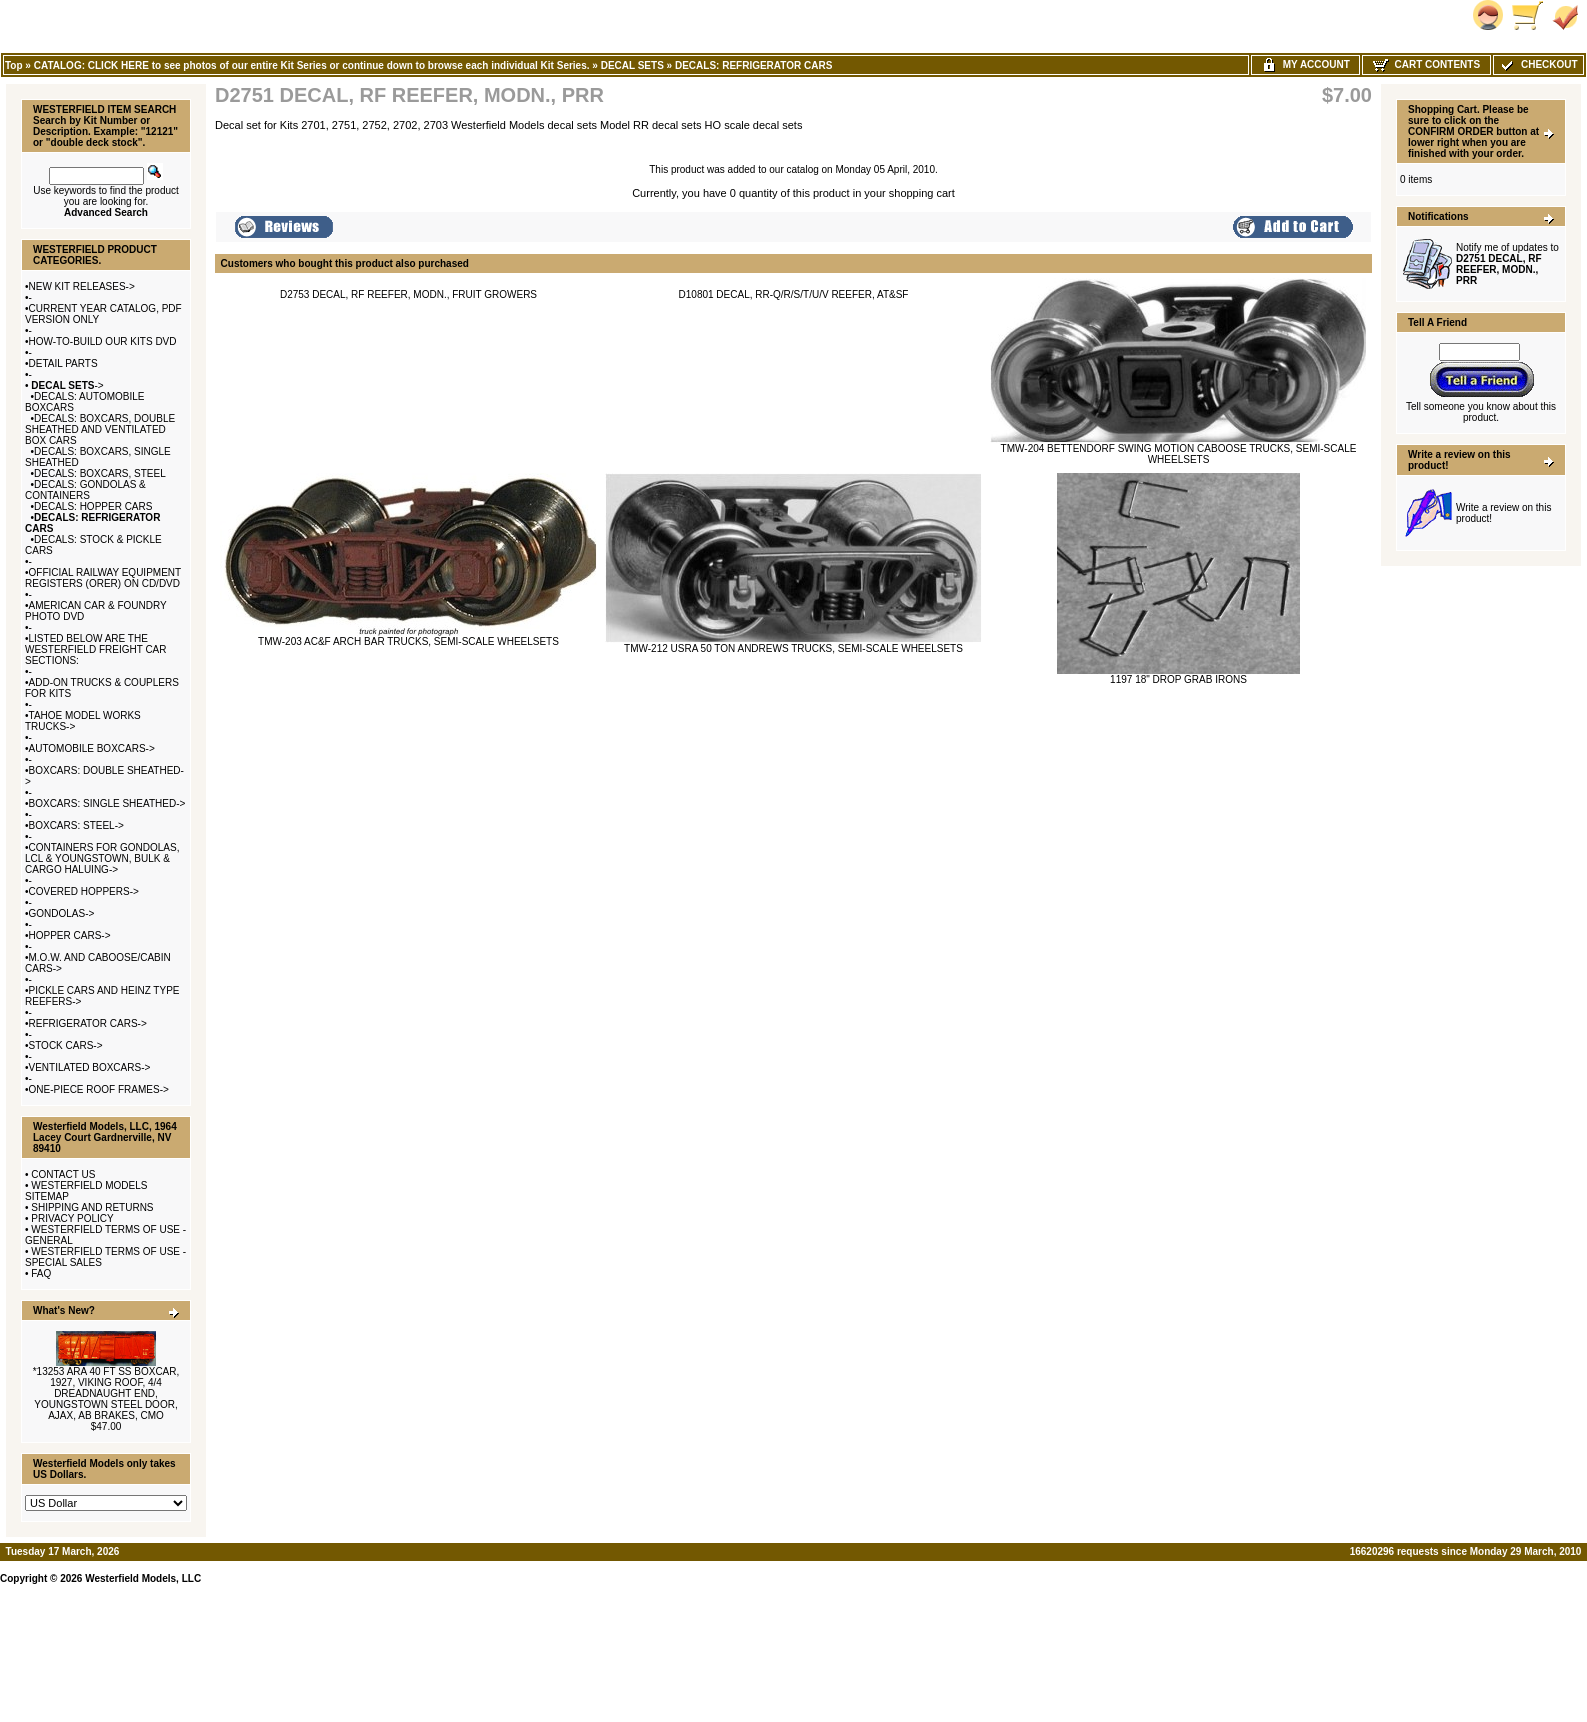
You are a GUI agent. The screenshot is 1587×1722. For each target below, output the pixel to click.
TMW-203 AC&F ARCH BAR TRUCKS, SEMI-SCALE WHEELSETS (408, 641)
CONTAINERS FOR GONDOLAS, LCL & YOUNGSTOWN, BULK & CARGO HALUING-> (102, 858)
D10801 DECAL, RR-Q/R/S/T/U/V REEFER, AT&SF (794, 294)
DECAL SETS (632, 65)
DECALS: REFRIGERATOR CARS (753, 65)
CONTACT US (63, 1174)
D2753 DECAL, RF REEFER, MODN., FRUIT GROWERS (408, 294)
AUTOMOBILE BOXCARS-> (92, 748)
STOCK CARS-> (66, 1045)
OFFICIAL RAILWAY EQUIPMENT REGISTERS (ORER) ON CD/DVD (103, 578)
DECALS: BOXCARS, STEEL (100, 473)
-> (66, 385)
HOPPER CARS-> (70, 935)
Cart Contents (1426, 64)
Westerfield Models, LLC (143, 1578)
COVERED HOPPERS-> (84, 891)
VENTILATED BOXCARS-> (90, 1067)
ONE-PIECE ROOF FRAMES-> (99, 1089)
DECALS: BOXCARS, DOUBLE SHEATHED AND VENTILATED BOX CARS (100, 429)
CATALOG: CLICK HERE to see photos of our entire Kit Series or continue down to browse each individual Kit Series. (312, 65)
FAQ (41, 1273)
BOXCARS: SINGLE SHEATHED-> (107, 803)
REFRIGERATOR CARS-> (88, 1023)
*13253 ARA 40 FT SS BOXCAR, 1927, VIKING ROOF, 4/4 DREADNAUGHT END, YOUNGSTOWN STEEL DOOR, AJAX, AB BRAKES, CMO (106, 1393)
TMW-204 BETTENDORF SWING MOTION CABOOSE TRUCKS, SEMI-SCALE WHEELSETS (1179, 454)
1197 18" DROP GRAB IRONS (1178, 679)
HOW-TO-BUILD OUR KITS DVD (103, 341)
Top (14, 65)
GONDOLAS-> (62, 913)
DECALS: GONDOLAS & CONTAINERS (85, 490)
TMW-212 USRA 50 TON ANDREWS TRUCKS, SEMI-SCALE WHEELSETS (793, 648)
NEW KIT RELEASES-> (82, 286)
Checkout (1538, 64)
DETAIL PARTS (63, 363)
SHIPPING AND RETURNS (92, 1207)
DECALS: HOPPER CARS (93, 506)
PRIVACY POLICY (72, 1218)
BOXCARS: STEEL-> (76, 825)
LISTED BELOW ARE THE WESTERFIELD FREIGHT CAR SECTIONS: (96, 649)
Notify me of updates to (1507, 264)
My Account (1305, 64)
